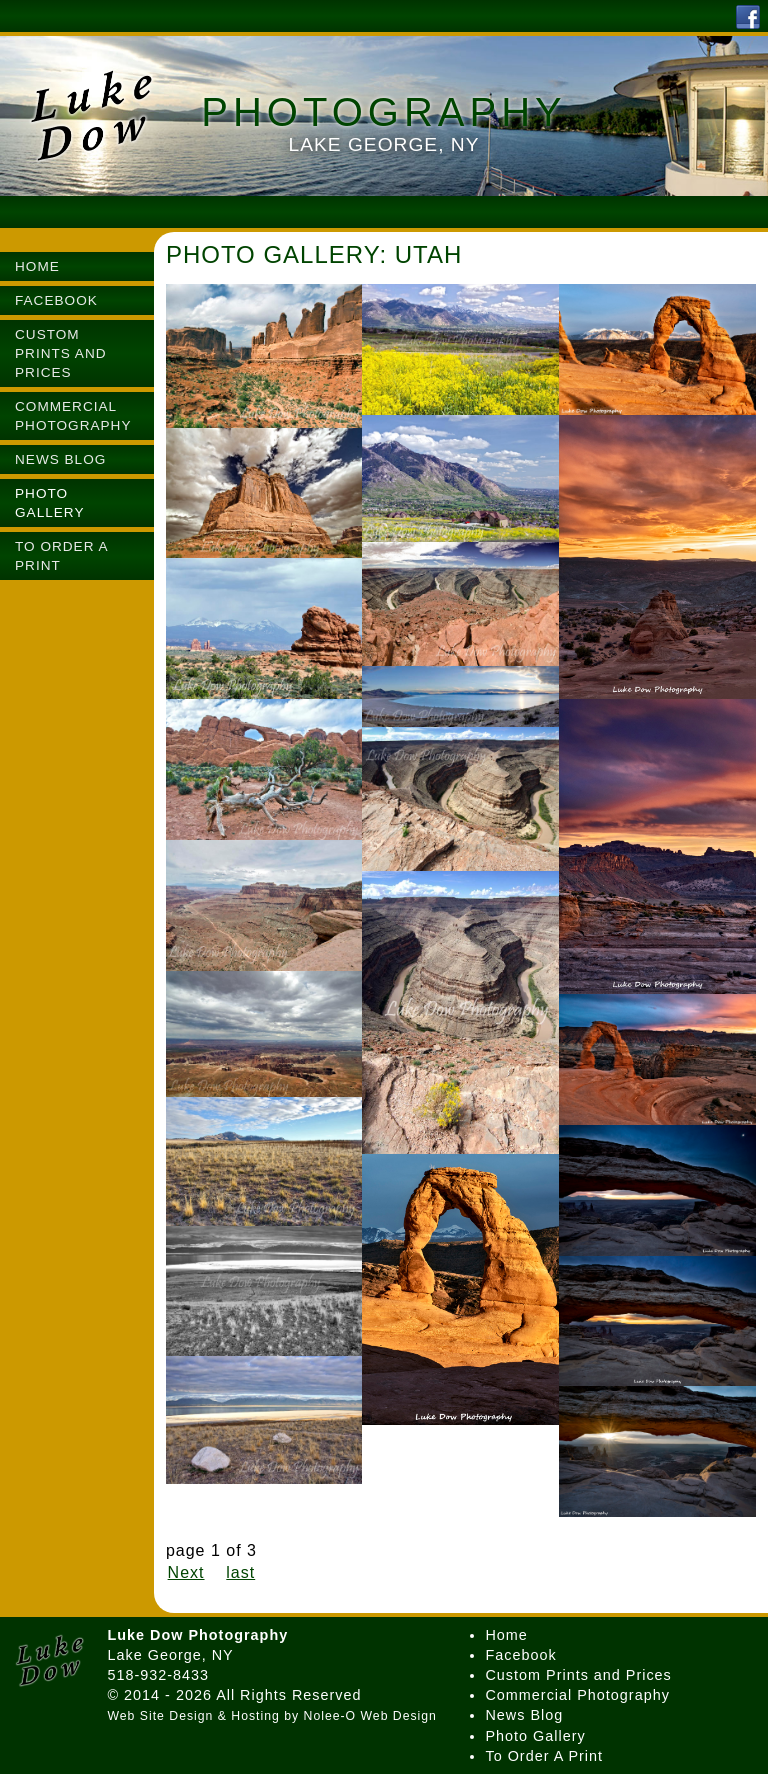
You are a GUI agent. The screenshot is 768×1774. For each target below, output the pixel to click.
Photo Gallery (535, 1736)
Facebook (520, 1655)
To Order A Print (544, 1756)
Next (186, 1572)
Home (506, 1635)
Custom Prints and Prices (578, 1675)
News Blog (524, 1715)
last (240, 1572)
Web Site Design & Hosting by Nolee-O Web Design (271, 1716)
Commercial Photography (577, 1695)
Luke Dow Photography (197, 1635)
